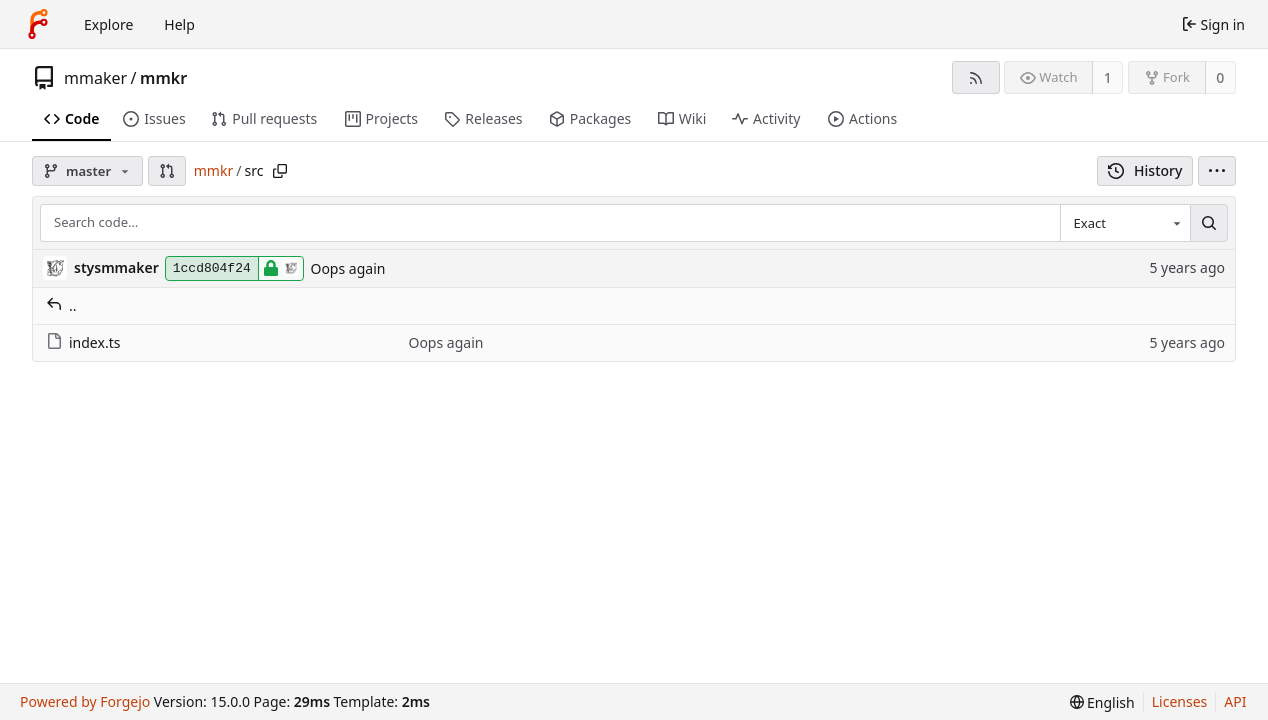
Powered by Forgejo (85, 701)
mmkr (163, 78)
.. (61, 305)
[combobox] (1125, 223)
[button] (167, 171)
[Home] (38, 24)
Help (179, 24)
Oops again (347, 268)
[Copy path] (280, 171)
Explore (108, 24)
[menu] (1217, 171)
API (1235, 701)
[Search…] (1209, 223)
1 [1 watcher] (1108, 77)
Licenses (1180, 701)
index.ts (83, 342)
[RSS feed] (975, 77)
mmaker (95, 78)
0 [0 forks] (1220, 77)
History (1145, 170)
